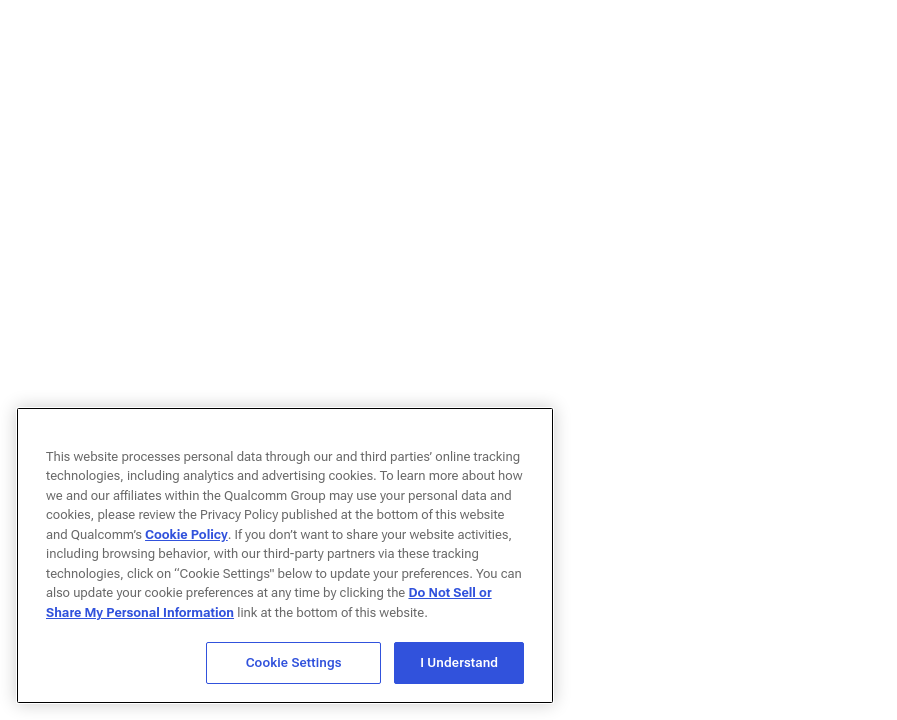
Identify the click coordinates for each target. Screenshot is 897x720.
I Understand (459, 662)
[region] (285, 555)
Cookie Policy (186, 534)
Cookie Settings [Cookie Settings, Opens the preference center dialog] (294, 662)
